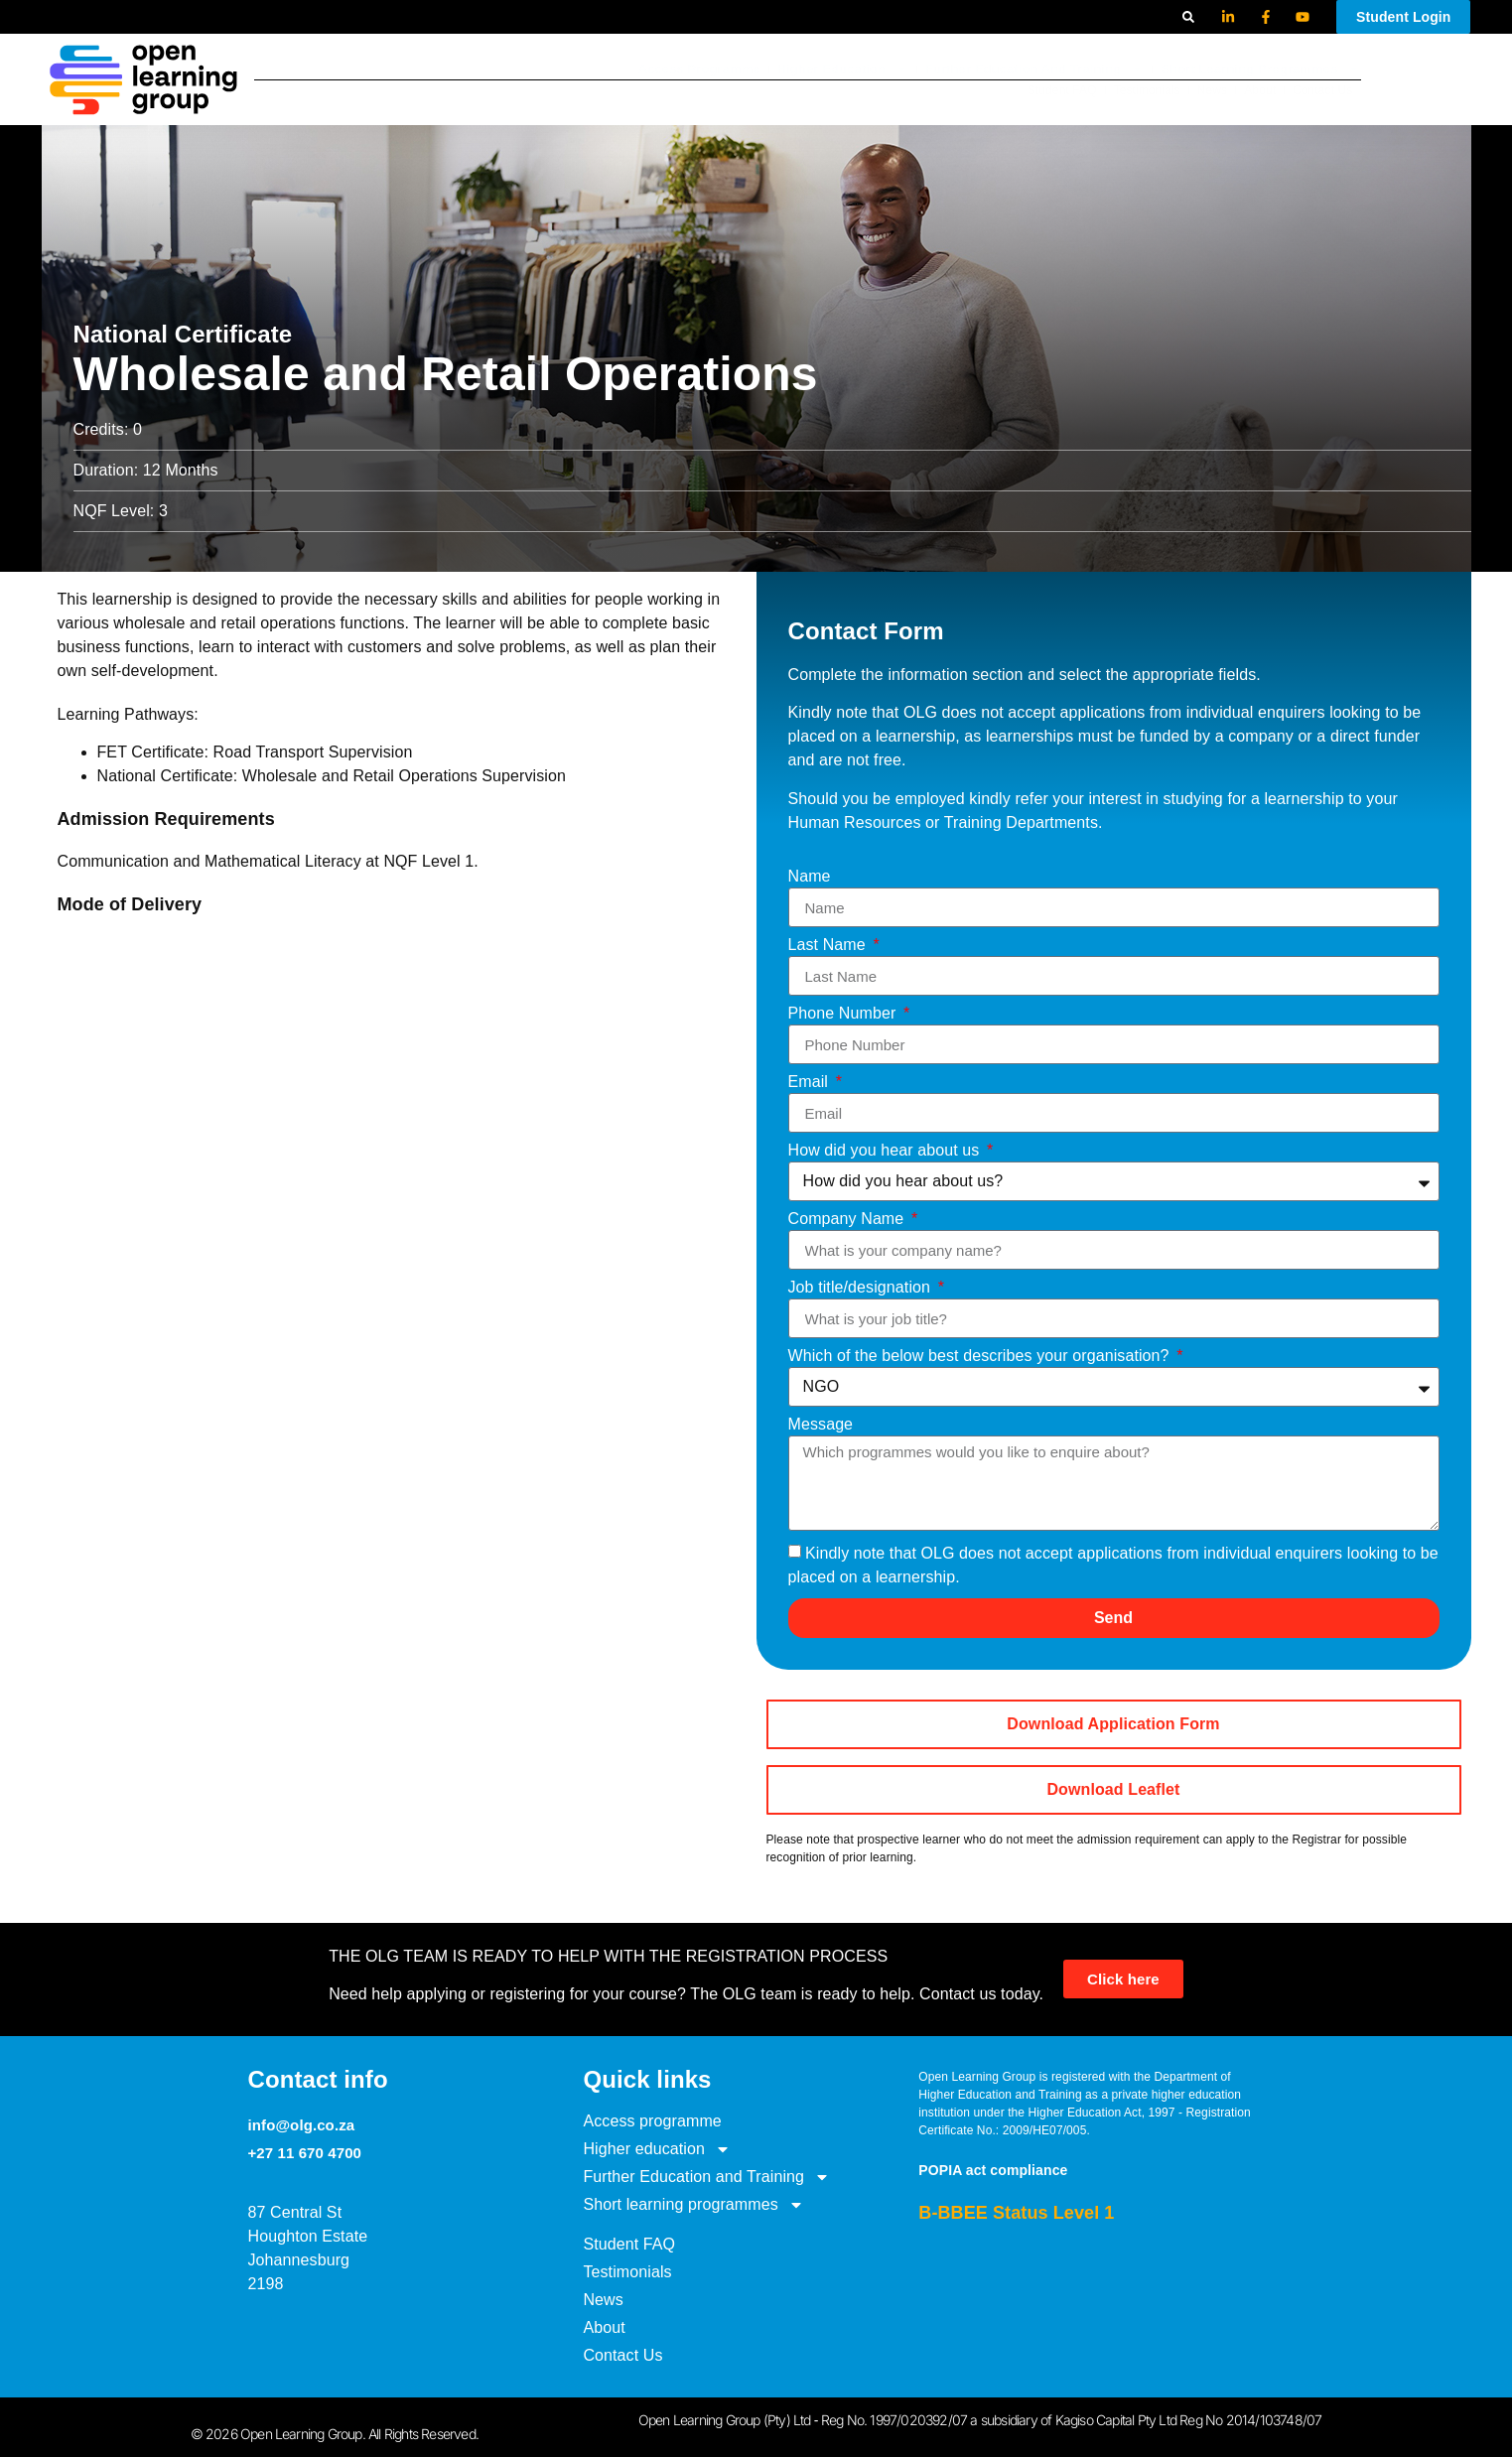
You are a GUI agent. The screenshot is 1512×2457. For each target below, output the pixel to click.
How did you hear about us (886, 1151)
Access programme (699, 63)
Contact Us (1322, 96)
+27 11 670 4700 (305, 2152)
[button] (1188, 17)
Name (809, 877)
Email (810, 1082)
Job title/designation (861, 1288)
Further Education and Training (1035, 63)
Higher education (842, 63)
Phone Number (844, 1014)
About (1260, 96)
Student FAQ (1062, 96)
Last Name (829, 945)
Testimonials (1147, 96)
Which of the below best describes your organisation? (981, 1356)
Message (821, 1425)
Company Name (848, 1219)
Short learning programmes (1260, 63)
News (1212, 96)
